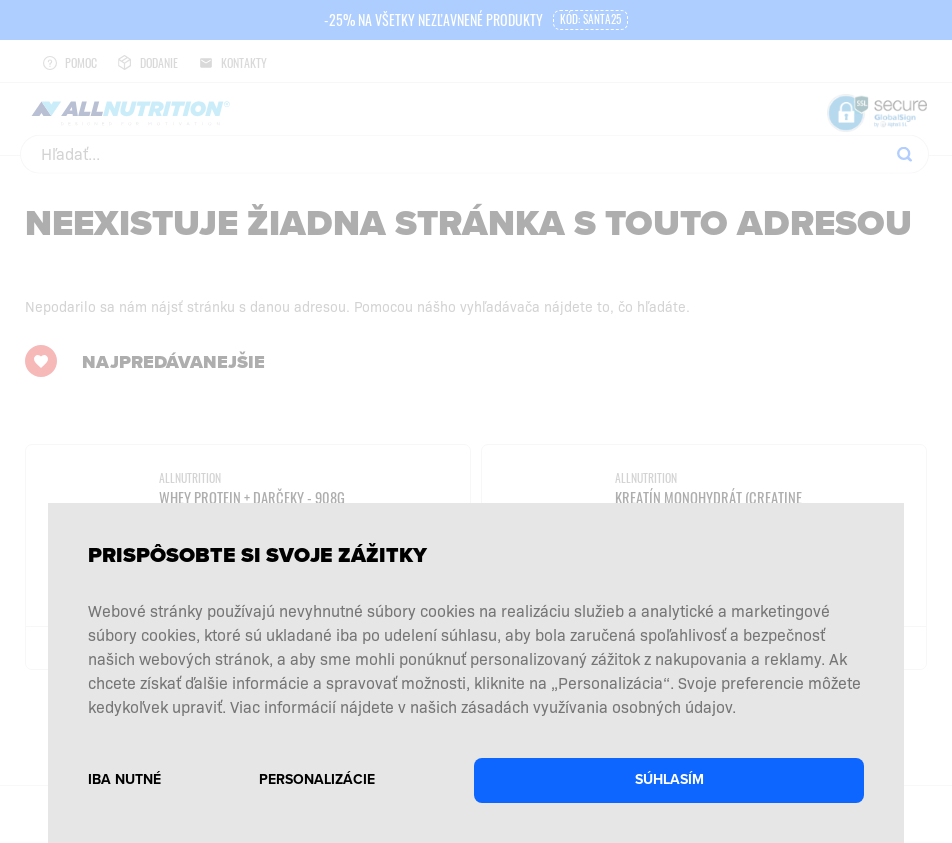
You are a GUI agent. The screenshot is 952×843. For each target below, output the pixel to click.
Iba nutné (124, 779)
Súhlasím (669, 779)
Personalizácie (317, 779)
